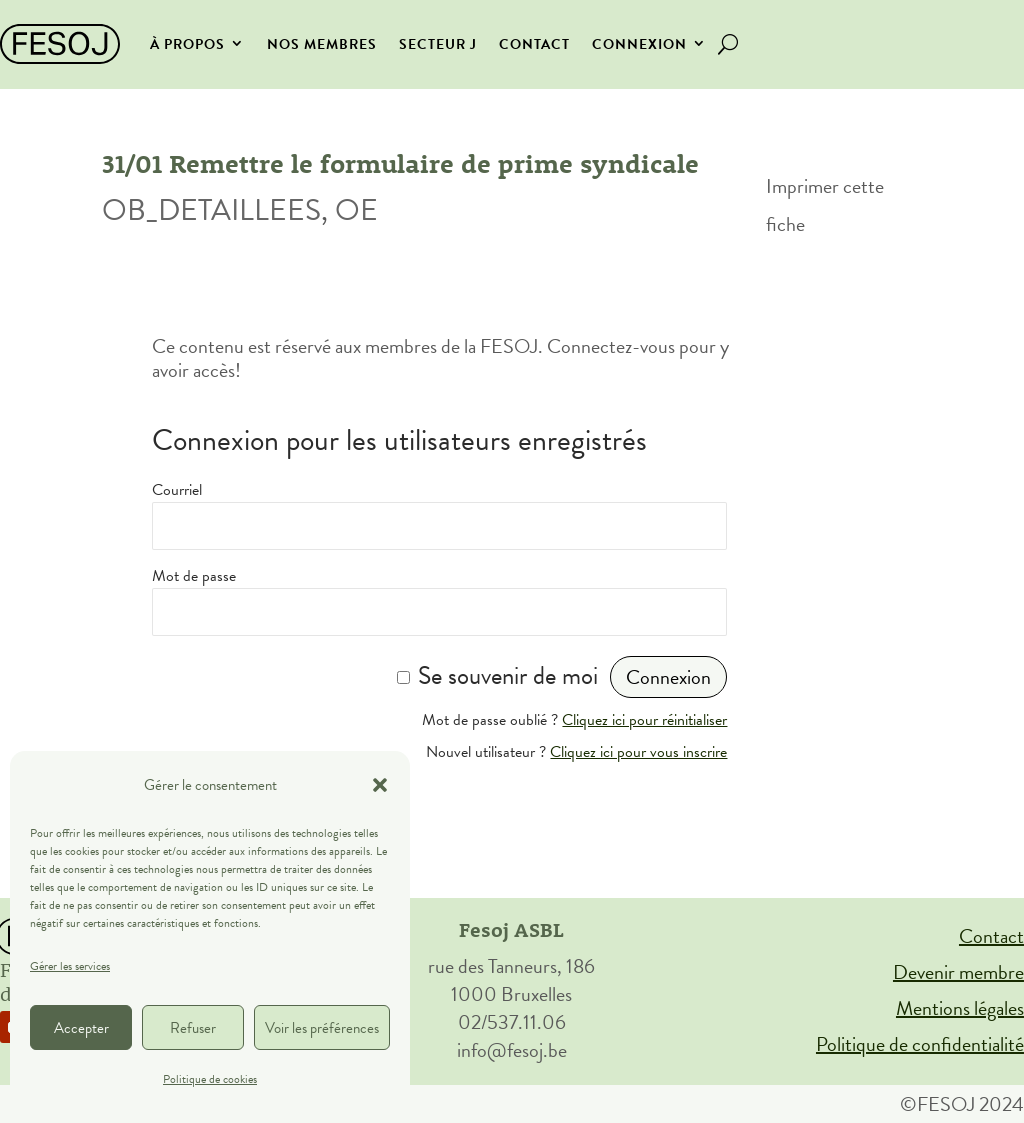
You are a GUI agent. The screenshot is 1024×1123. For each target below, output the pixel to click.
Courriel (177, 490)
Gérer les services (70, 966)
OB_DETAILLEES (211, 210)
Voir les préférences (322, 1028)
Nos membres (322, 44)
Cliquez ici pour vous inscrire (638, 752)
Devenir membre (958, 972)
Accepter (81, 1028)
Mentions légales (960, 1008)
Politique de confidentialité (920, 1044)
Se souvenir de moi (508, 675)
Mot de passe (194, 576)
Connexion (639, 44)
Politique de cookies (210, 1079)
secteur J (438, 44)
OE (356, 210)
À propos (187, 44)
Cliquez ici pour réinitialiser (644, 720)
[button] (380, 785)
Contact (534, 44)
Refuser (193, 1028)
